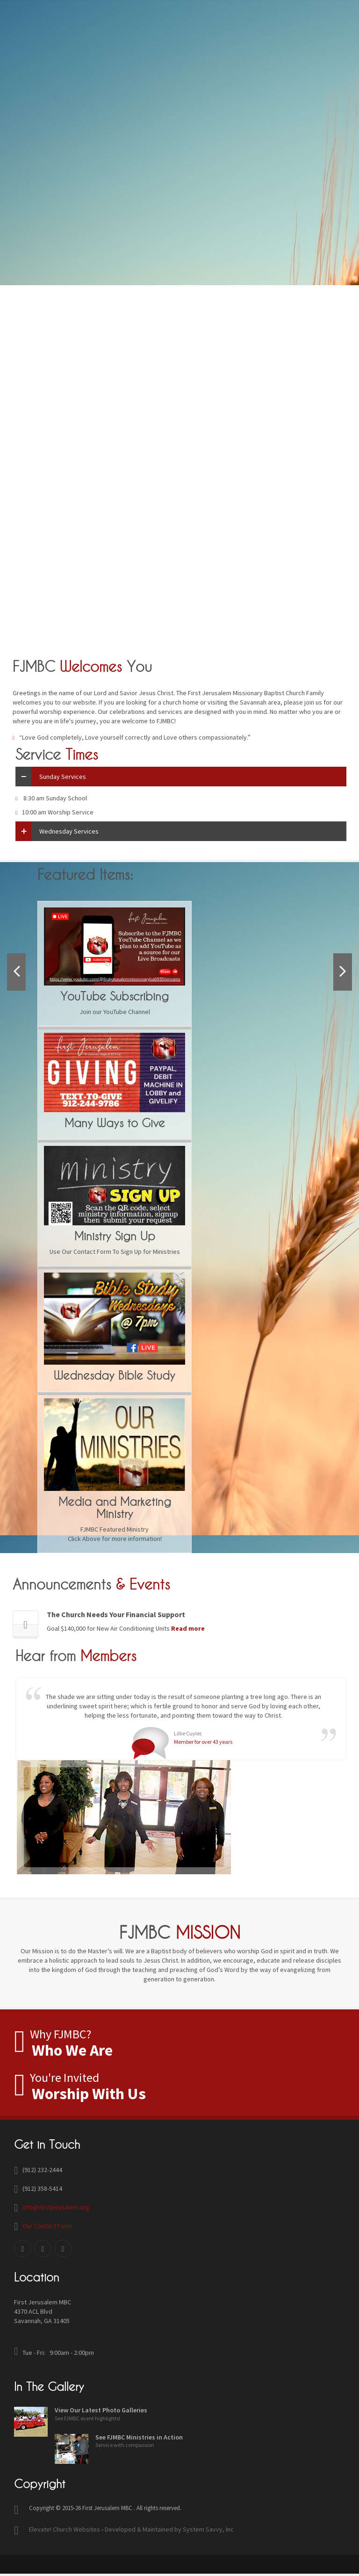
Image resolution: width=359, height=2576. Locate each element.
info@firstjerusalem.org (55, 2207)
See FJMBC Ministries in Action (139, 2437)
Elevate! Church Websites (64, 2529)
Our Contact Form (47, 2226)
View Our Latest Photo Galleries (101, 2410)
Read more (183, 1628)
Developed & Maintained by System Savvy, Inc (169, 2529)
